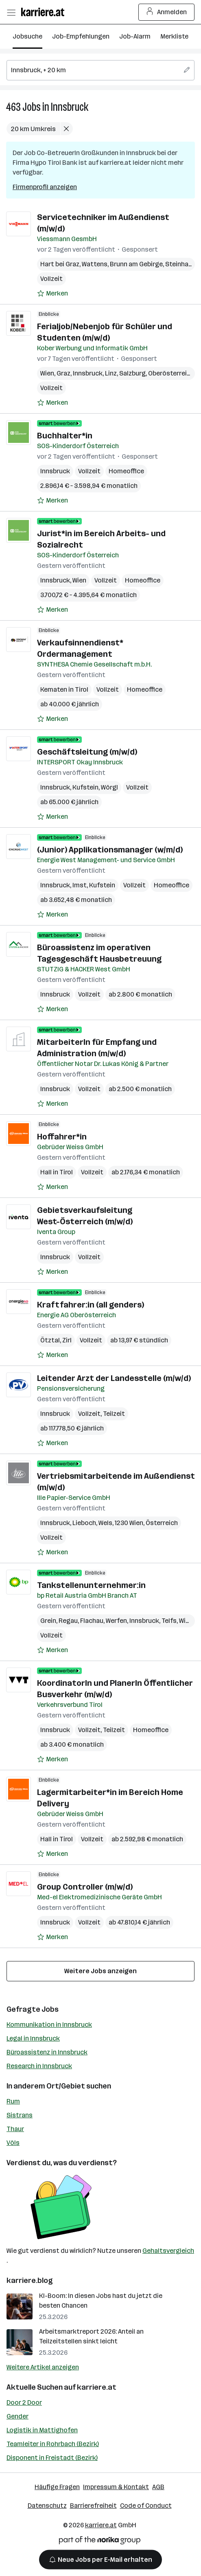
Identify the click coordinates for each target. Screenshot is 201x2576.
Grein (48, 1621)
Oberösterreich (171, 373)
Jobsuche (27, 36)
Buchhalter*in (64, 435)
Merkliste (174, 36)
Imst (79, 885)
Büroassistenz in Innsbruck (47, 2052)
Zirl (67, 1340)
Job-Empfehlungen (80, 36)
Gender (17, 2416)
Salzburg (132, 373)
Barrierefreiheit (93, 2505)
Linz (111, 373)
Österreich (162, 1523)
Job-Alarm (135, 36)
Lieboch (84, 1523)
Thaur (15, 2129)
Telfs (169, 1621)
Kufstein (85, 787)
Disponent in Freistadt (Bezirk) (52, 2458)
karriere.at (96, 2387)
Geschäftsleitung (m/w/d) (87, 752)
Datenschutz (47, 2505)
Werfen (116, 1621)
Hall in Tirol (56, 1172)
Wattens (94, 264)
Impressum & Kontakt (116, 2487)
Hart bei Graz (59, 264)
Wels (105, 1523)
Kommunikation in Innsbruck (49, 2024)
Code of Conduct (146, 2505)
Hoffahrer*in (62, 1136)
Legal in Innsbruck (33, 2038)
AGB (158, 2487)
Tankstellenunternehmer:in (91, 1585)
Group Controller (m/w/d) (85, 1887)
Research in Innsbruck (39, 2066)
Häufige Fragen (57, 2487)
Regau (68, 1621)
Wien (47, 373)
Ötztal (50, 1340)
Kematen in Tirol (64, 689)
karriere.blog (30, 2280)
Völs (13, 2143)
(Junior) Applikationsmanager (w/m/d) (110, 849)
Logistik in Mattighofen (42, 2430)
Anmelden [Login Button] (166, 12)
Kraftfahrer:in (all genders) (90, 1305)
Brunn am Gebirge (136, 264)
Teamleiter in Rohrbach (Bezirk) (53, 2444)
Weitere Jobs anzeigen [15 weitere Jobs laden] (100, 1971)
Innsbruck (69, 107)
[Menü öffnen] (11, 12)
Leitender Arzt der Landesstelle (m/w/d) (114, 1378)
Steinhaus (180, 264)
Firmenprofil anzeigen (45, 187)
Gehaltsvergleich (168, 2251)
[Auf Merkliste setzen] (52, 293)
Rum (13, 2101)
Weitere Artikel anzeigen (43, 2367)
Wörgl (109, 787)
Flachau (91, 1621)
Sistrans (20, 2115)
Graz (63, 373)
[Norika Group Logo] (99, 2541)
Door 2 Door (24, 2402)
